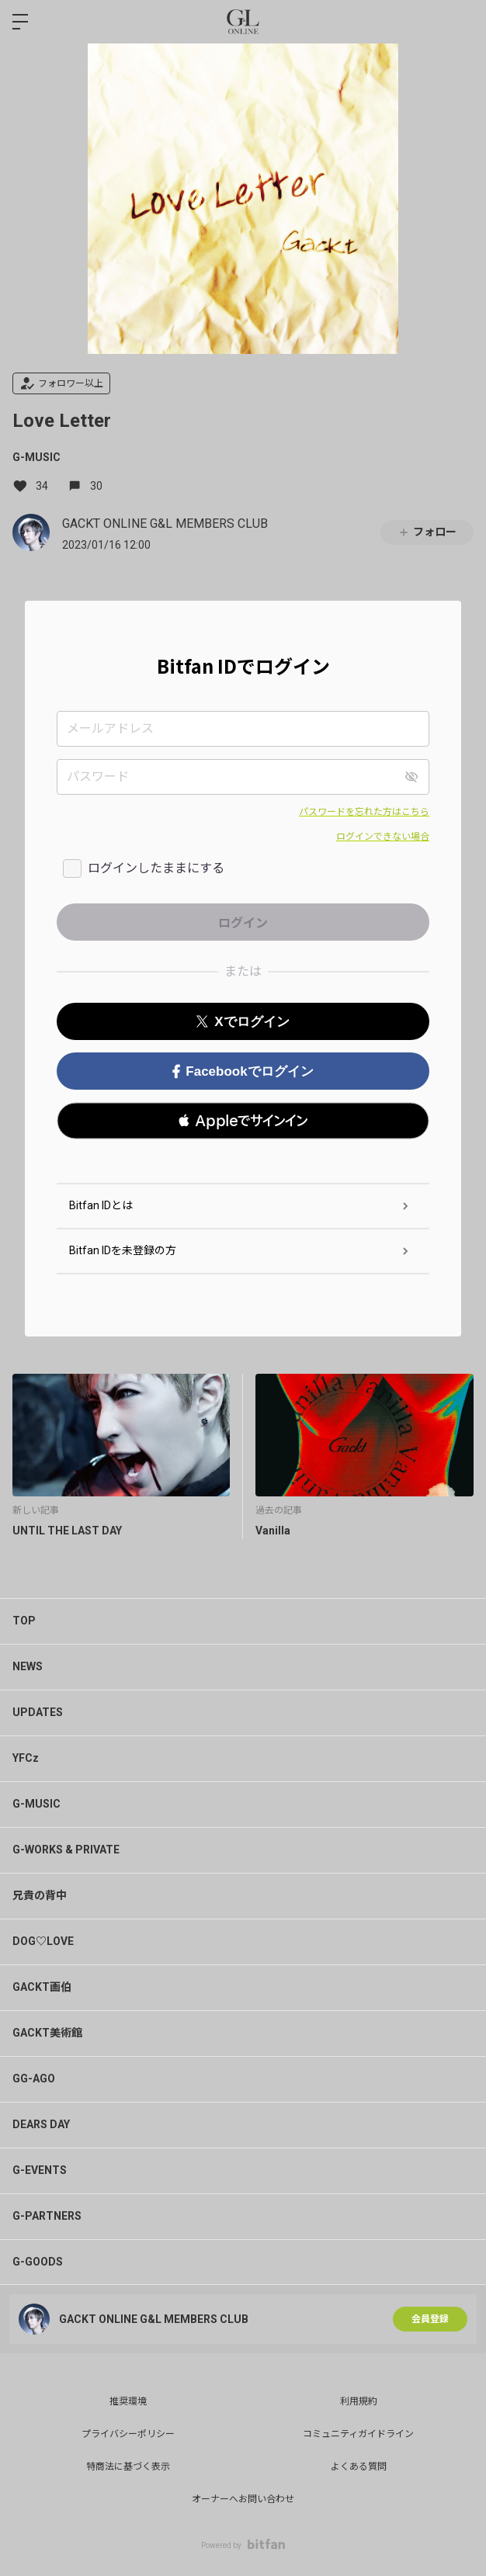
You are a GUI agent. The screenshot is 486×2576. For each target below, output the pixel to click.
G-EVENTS (39, 2170)
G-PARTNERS (47, 2216)
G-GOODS (37, 2261)
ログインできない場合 (382, 836)
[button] (243, 1120)
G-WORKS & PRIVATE (66, 1849)
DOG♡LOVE (43, 1941)
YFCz (25, 1758)
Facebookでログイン (242, 1071)
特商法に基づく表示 (128, 2466)
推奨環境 (128, 2401)
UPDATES (37, 1712)
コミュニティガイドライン (358, 2434)
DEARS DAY (41, 2124)
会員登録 (430, 2319)
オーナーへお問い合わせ (243, 2499)
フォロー (426, 532)
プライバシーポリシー (128, 2434)
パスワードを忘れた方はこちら (364, 811)
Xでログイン (242, 1021)
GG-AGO (33, 2078)
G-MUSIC (36, 457)
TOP (24, 1620)
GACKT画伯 (41, 1987)
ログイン (461, 21)
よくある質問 (359, 2466)
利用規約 (358, 2401)
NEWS (27, 1666)
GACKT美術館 (47, 2032)
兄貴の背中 (39, 1895)
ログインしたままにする (156, 868)
